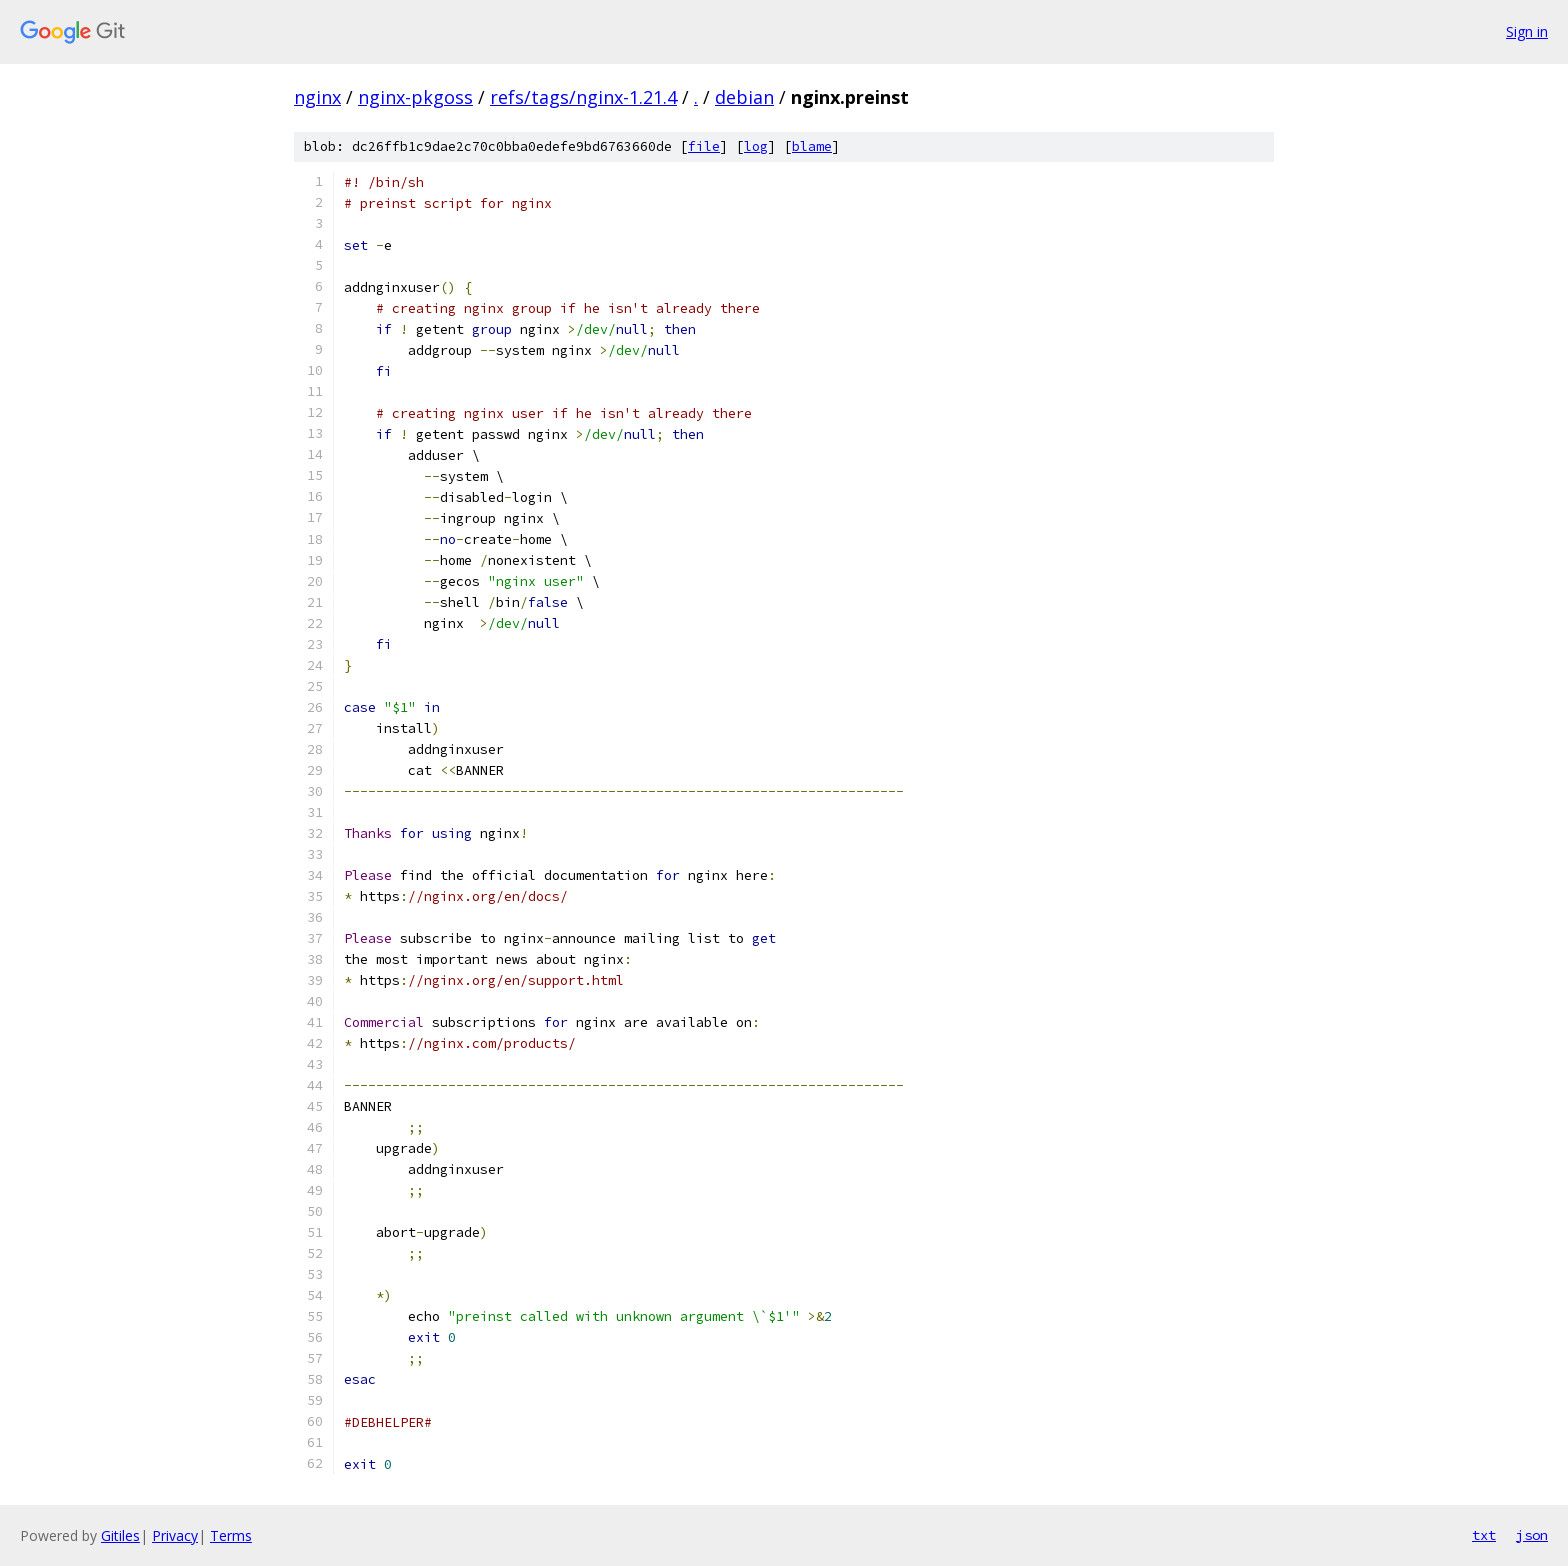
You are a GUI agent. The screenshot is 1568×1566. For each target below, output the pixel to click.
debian (744, 97)
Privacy (175, 1535)
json (1532, 1535)
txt (1484, 1535)
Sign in (1527, 31)
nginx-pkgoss (415, 97)
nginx (317, 97)
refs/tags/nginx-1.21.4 (583, 97)
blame (812, 146)
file (704, 146)
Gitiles (120, 1535)
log (756, 146)
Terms (231, 1535)
